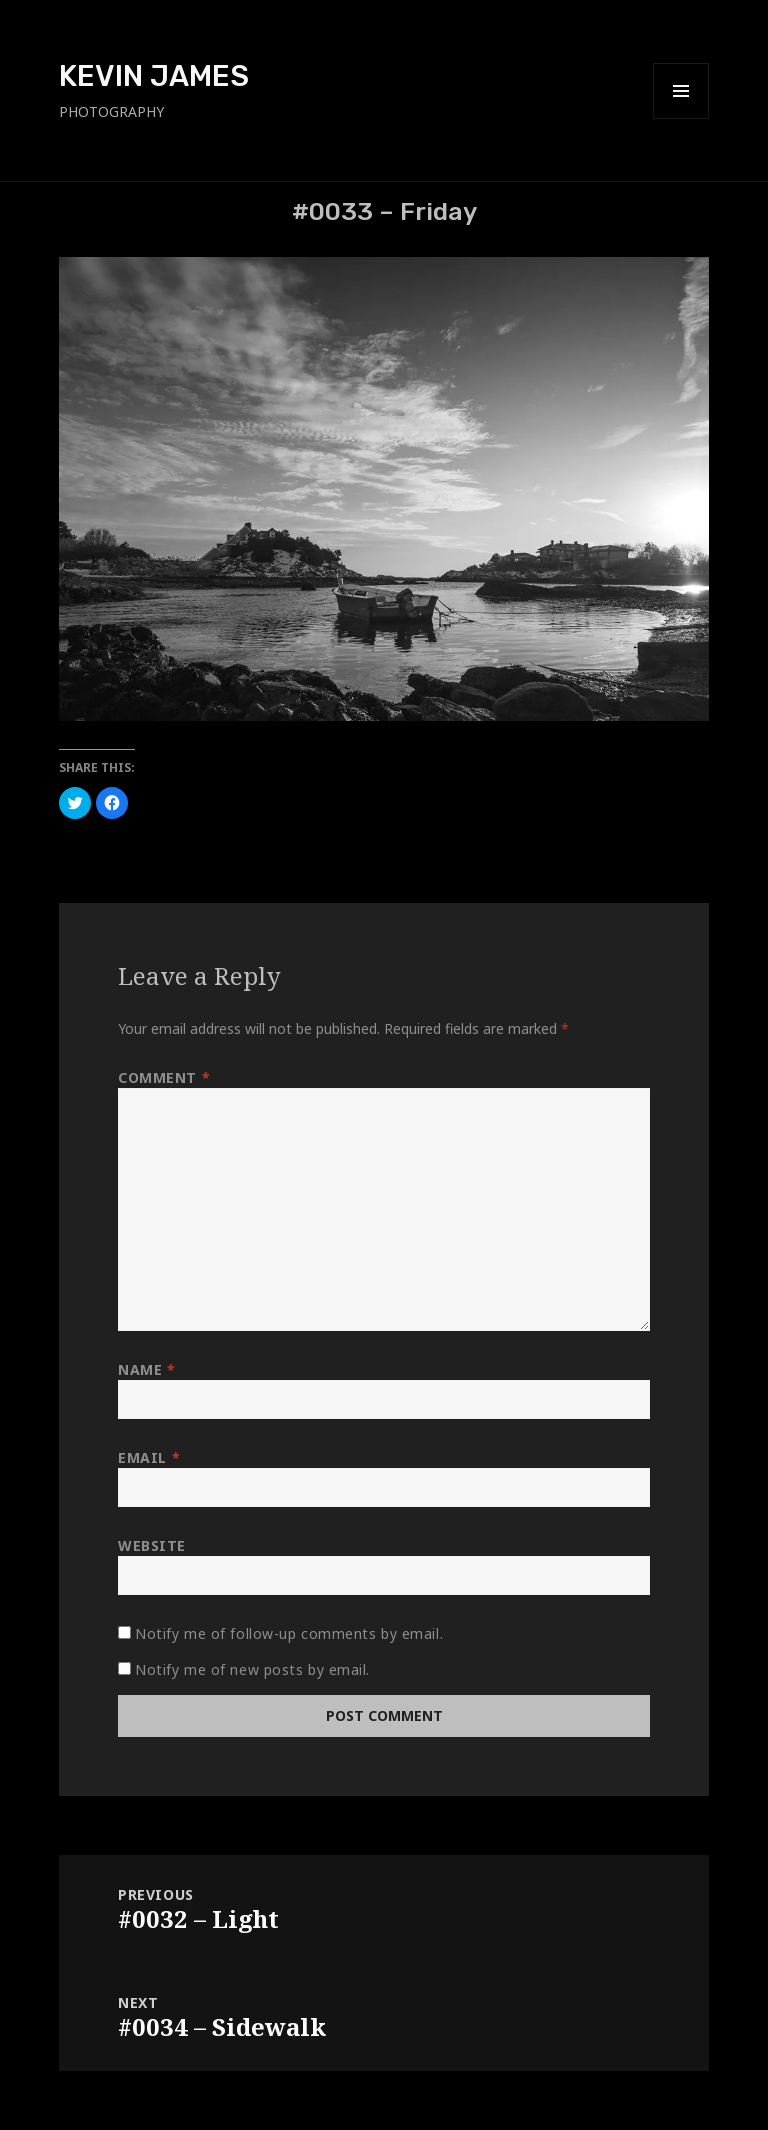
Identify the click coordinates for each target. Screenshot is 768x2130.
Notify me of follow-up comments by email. (289, 1633)
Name (146, 1369)
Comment (164, 1077)
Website (152, 1545)
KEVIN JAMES (154, 76)
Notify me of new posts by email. (252, 1669)
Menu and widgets (681, 118)
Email (149, 1457)
